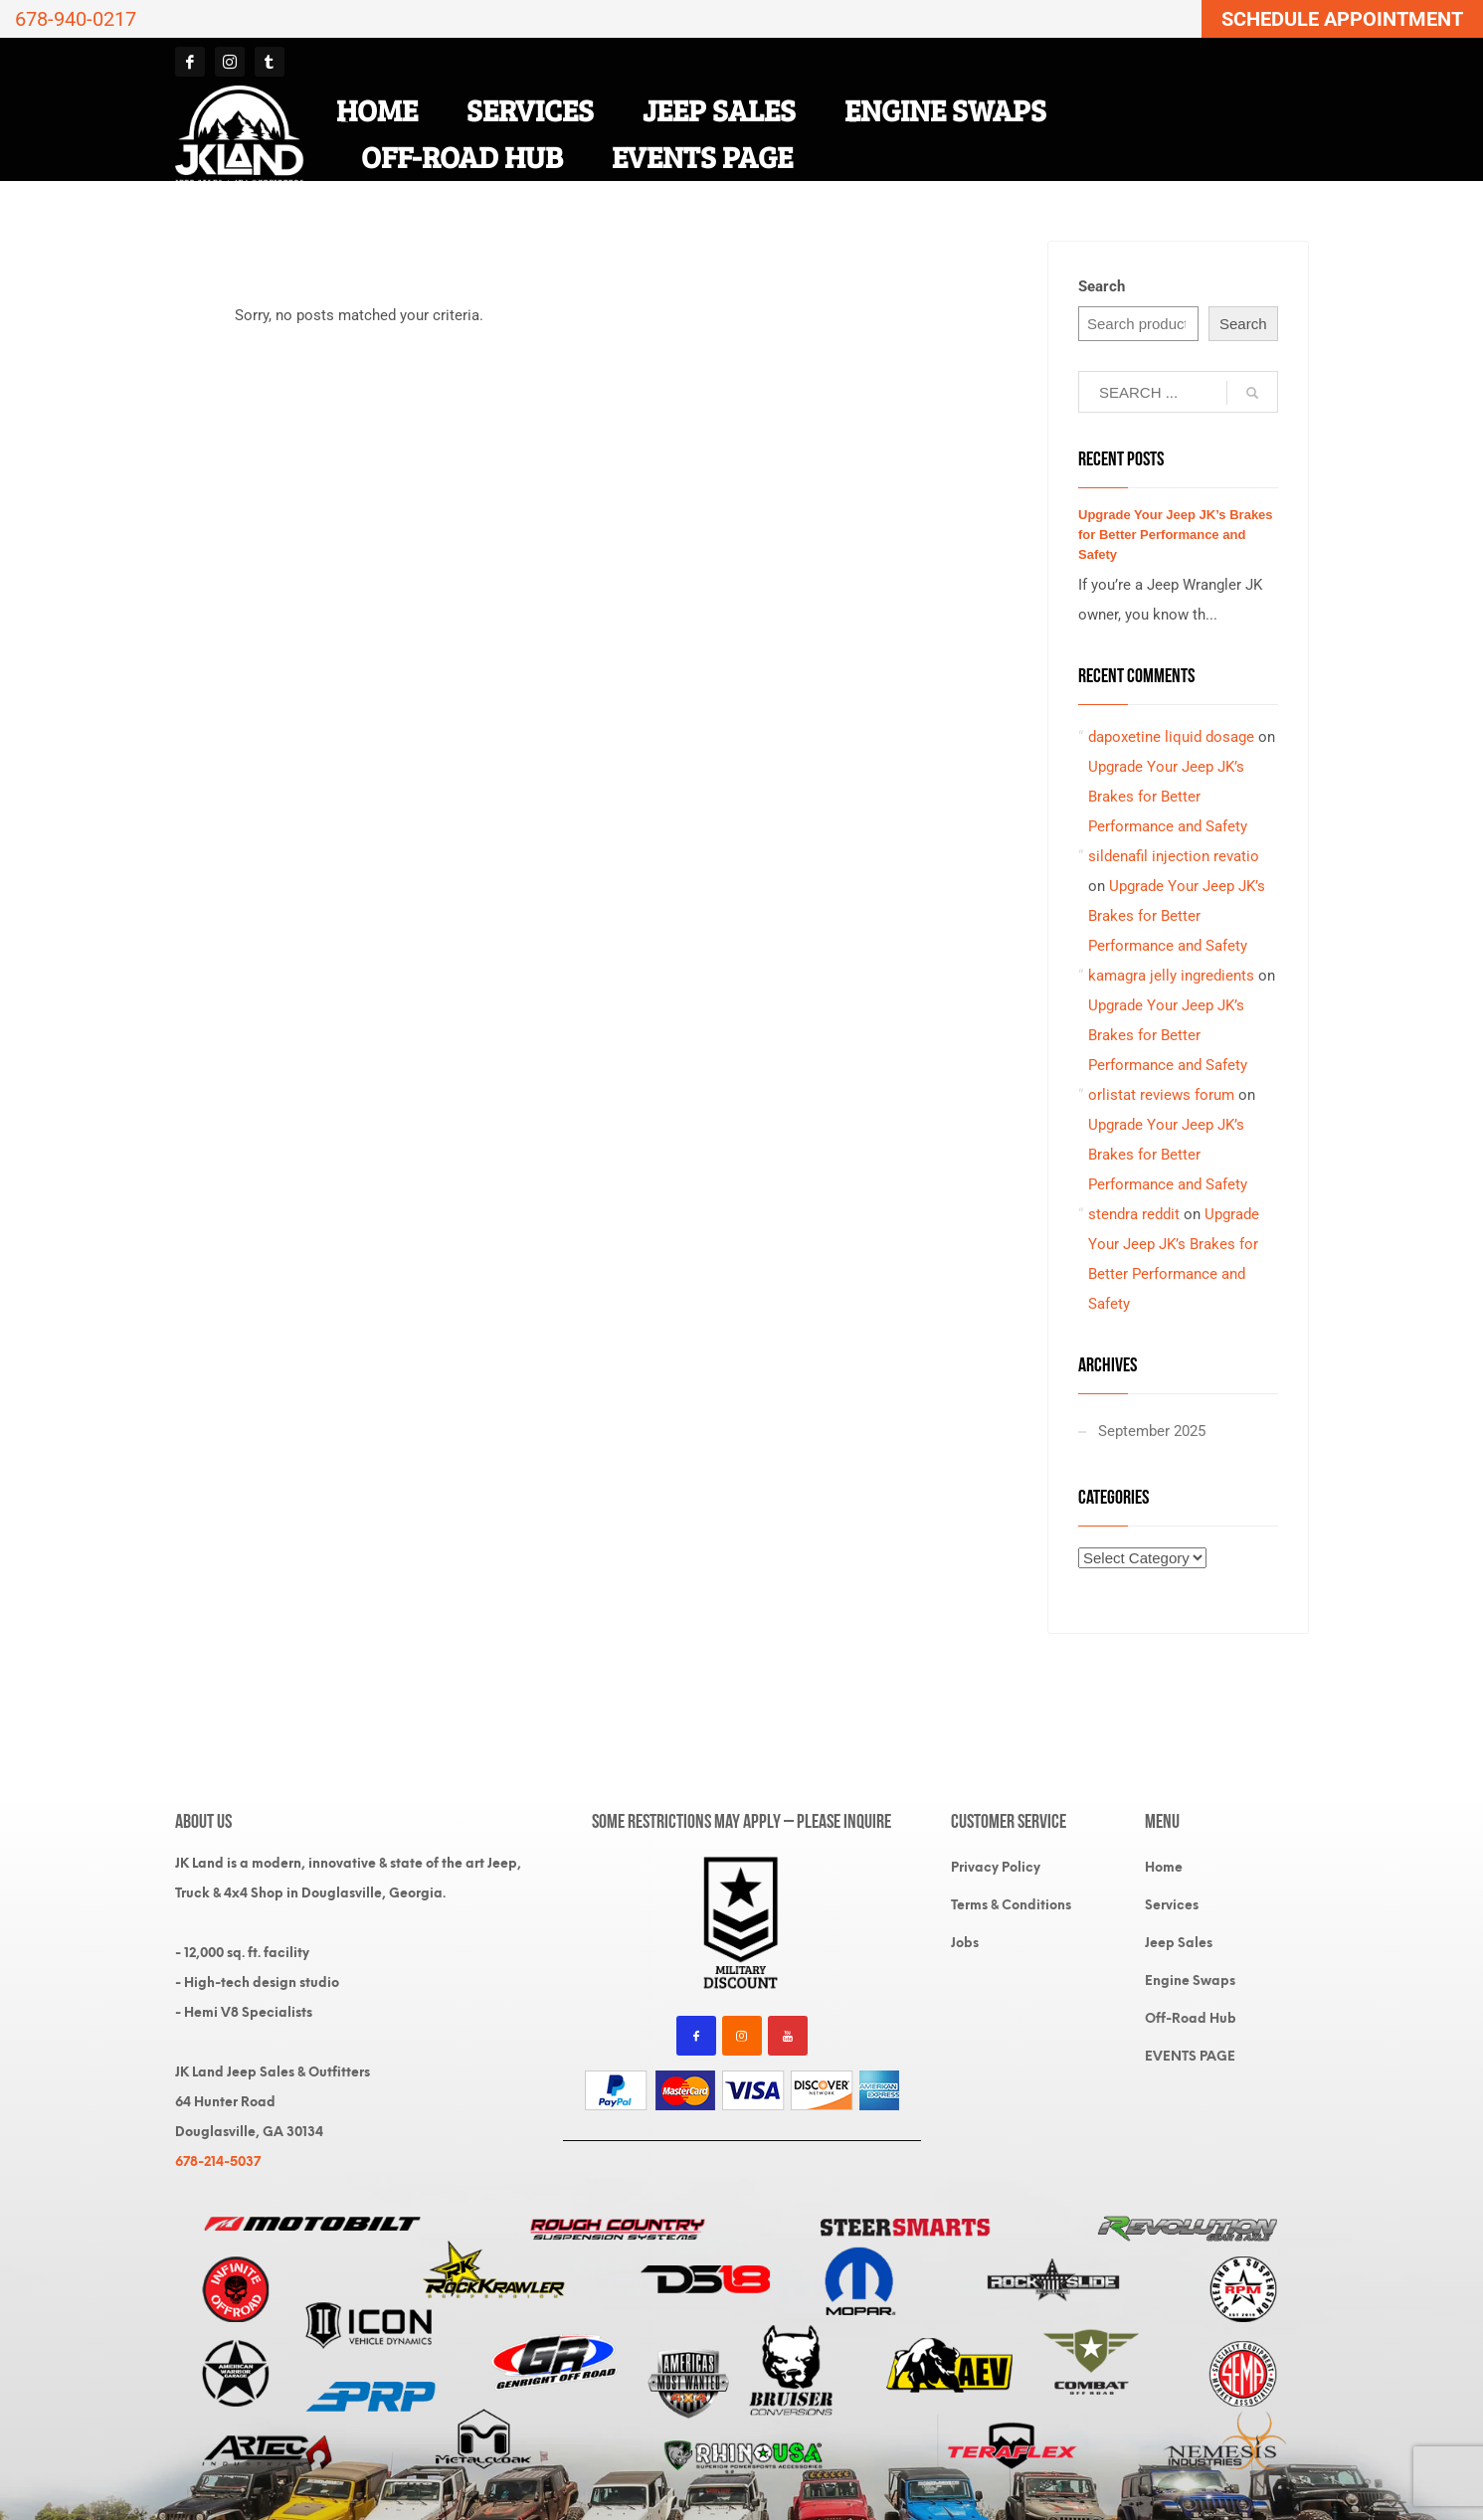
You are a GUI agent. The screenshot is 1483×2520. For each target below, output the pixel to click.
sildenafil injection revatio (1173, 856)
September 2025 (1151, 1431)
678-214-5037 (218, 2161)
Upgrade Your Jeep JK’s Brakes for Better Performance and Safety (1175, 534)
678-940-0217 (75, 19)
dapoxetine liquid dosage (1171, 737)
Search (1101, 286)
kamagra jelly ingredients (1171, 976)
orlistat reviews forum (1161, 1095)
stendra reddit (1134, 1214)
